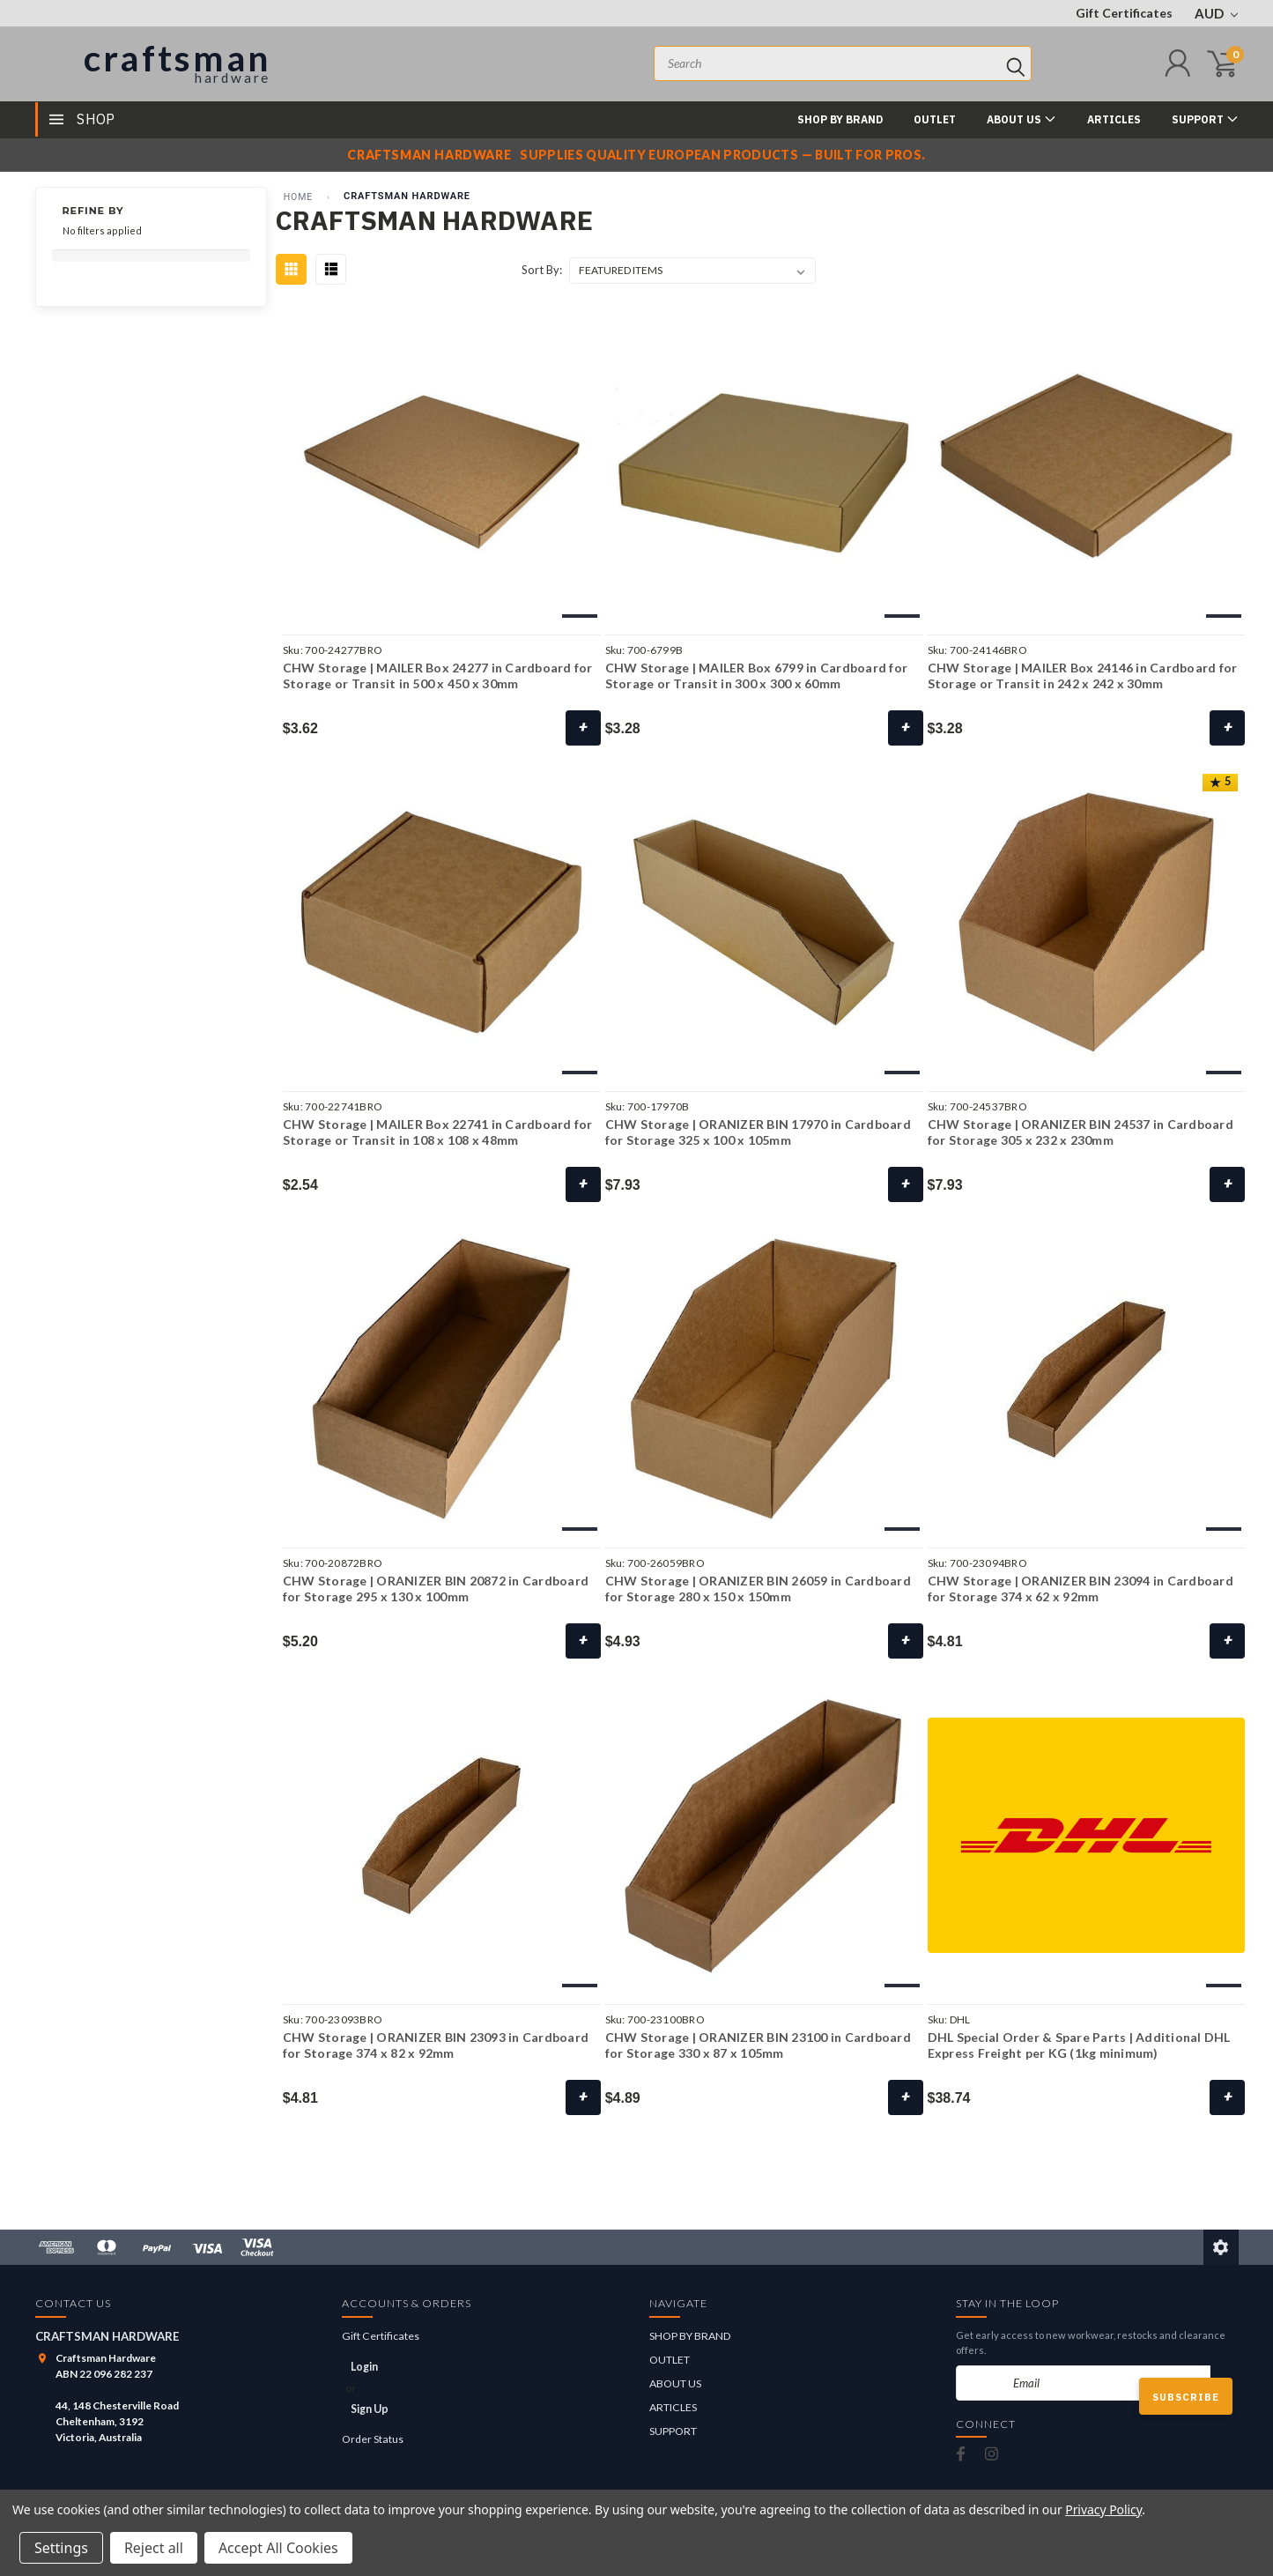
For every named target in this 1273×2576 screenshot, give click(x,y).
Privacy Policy (1103, 2509)
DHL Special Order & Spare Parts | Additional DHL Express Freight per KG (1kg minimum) (1079, 2045)
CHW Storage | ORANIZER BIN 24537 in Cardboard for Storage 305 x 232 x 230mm (1080, 1132)
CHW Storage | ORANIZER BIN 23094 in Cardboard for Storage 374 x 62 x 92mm (1080, 1588)
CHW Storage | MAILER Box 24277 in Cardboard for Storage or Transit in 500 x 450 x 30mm (438, 675)
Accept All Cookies (278, 2547)
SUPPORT (1205, 118)
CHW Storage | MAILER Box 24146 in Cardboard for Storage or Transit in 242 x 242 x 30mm (1083, 675)
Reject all (153, 2547)
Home (298, 197)
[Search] (1015, 63)
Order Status (372, 2439)
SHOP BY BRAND (840, 119)
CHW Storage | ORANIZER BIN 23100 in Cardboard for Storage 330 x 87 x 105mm (758, 2045)
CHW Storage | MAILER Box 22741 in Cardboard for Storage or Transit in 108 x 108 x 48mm (438, 1132)
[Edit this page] (1221, 2247)
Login (364, 2366)
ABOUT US (1021, 118)
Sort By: (542, 270)
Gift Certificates (1124, 12)
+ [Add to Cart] (1228, 2097)
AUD (1216, 13)
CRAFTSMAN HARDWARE (407, 196)
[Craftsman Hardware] (155, 64)
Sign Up (370, 2409)
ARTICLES (1114, 119)
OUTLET (935, 119)
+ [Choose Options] (583, 727)
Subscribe (1185, 2397)
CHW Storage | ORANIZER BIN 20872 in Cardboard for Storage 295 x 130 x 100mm (435, 1588)
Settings (61, 2547)
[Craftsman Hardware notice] (636, 155)
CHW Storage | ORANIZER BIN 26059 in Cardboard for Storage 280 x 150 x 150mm (758, 1588)
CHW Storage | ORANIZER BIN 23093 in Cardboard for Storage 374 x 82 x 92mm (435, 2045)
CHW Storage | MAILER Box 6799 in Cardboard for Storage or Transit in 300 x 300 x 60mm (756, 675)
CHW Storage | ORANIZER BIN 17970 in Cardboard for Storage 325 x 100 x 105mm (758, 1132)
